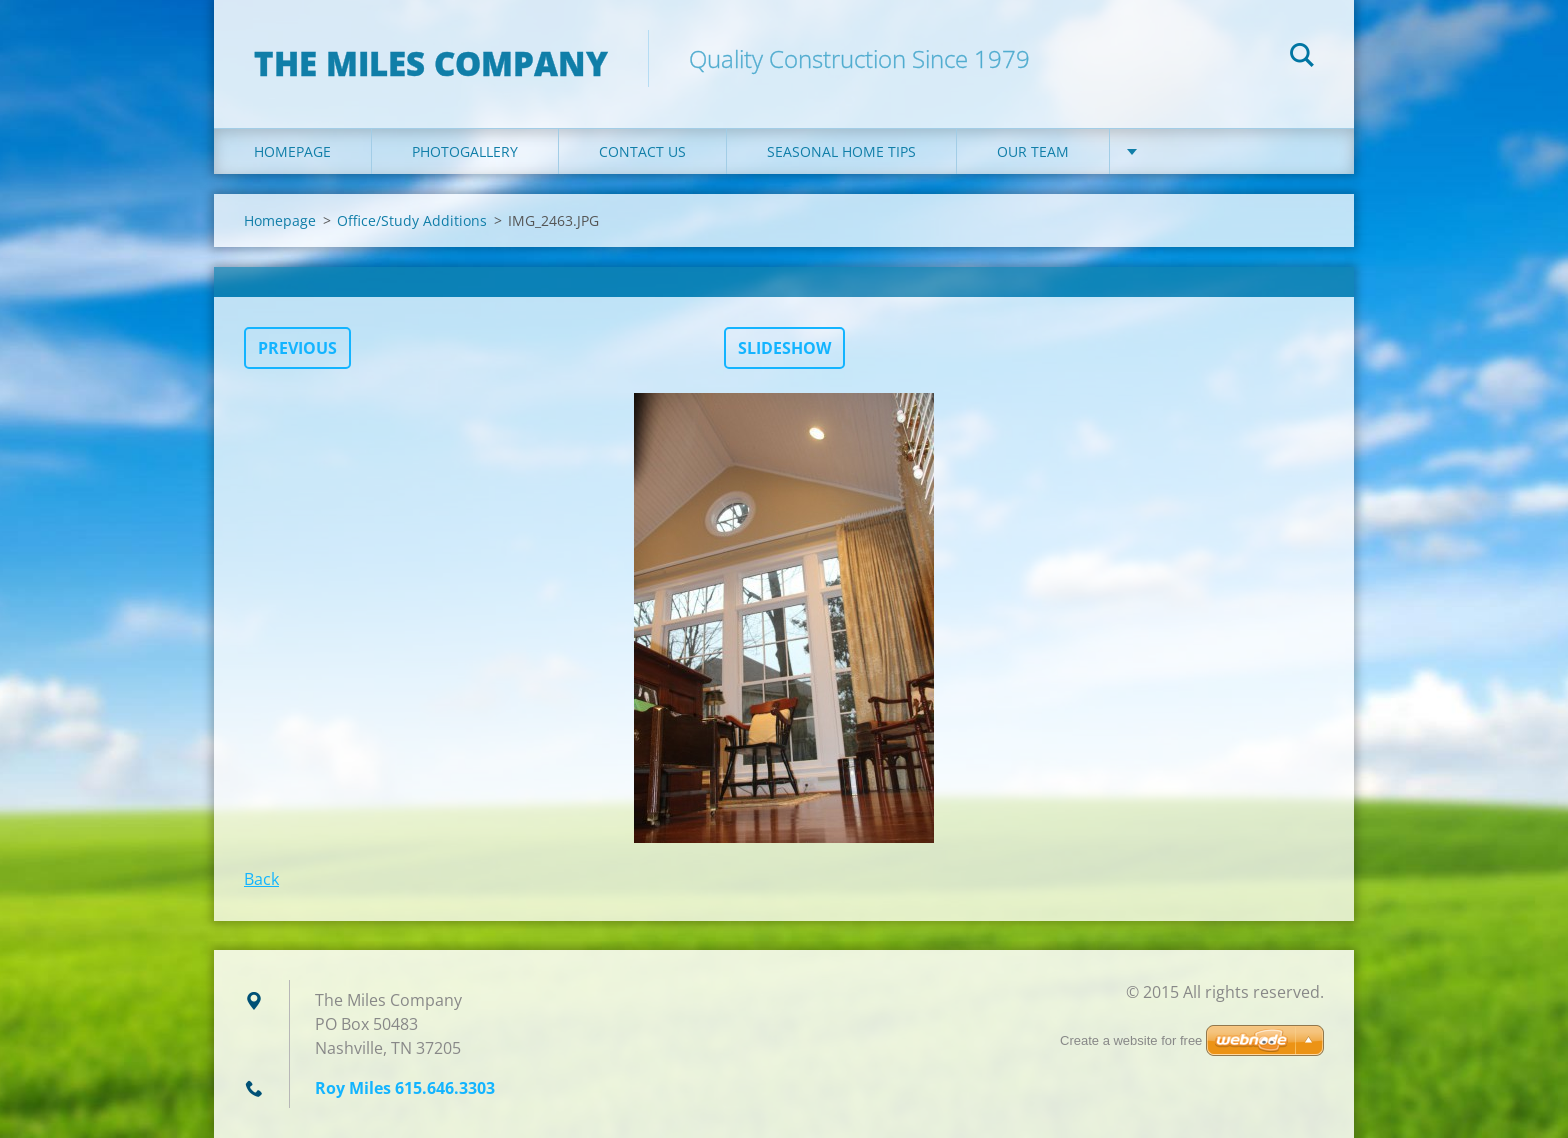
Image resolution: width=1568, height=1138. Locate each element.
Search (1302, 58)
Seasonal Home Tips (841, 151)
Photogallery (465, 151)
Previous (297, 348)
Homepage (292, 151)
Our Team (1033, 151)
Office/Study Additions (412, 220)
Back (261, 879)
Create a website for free (1131, 1040)
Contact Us (642, 151)
